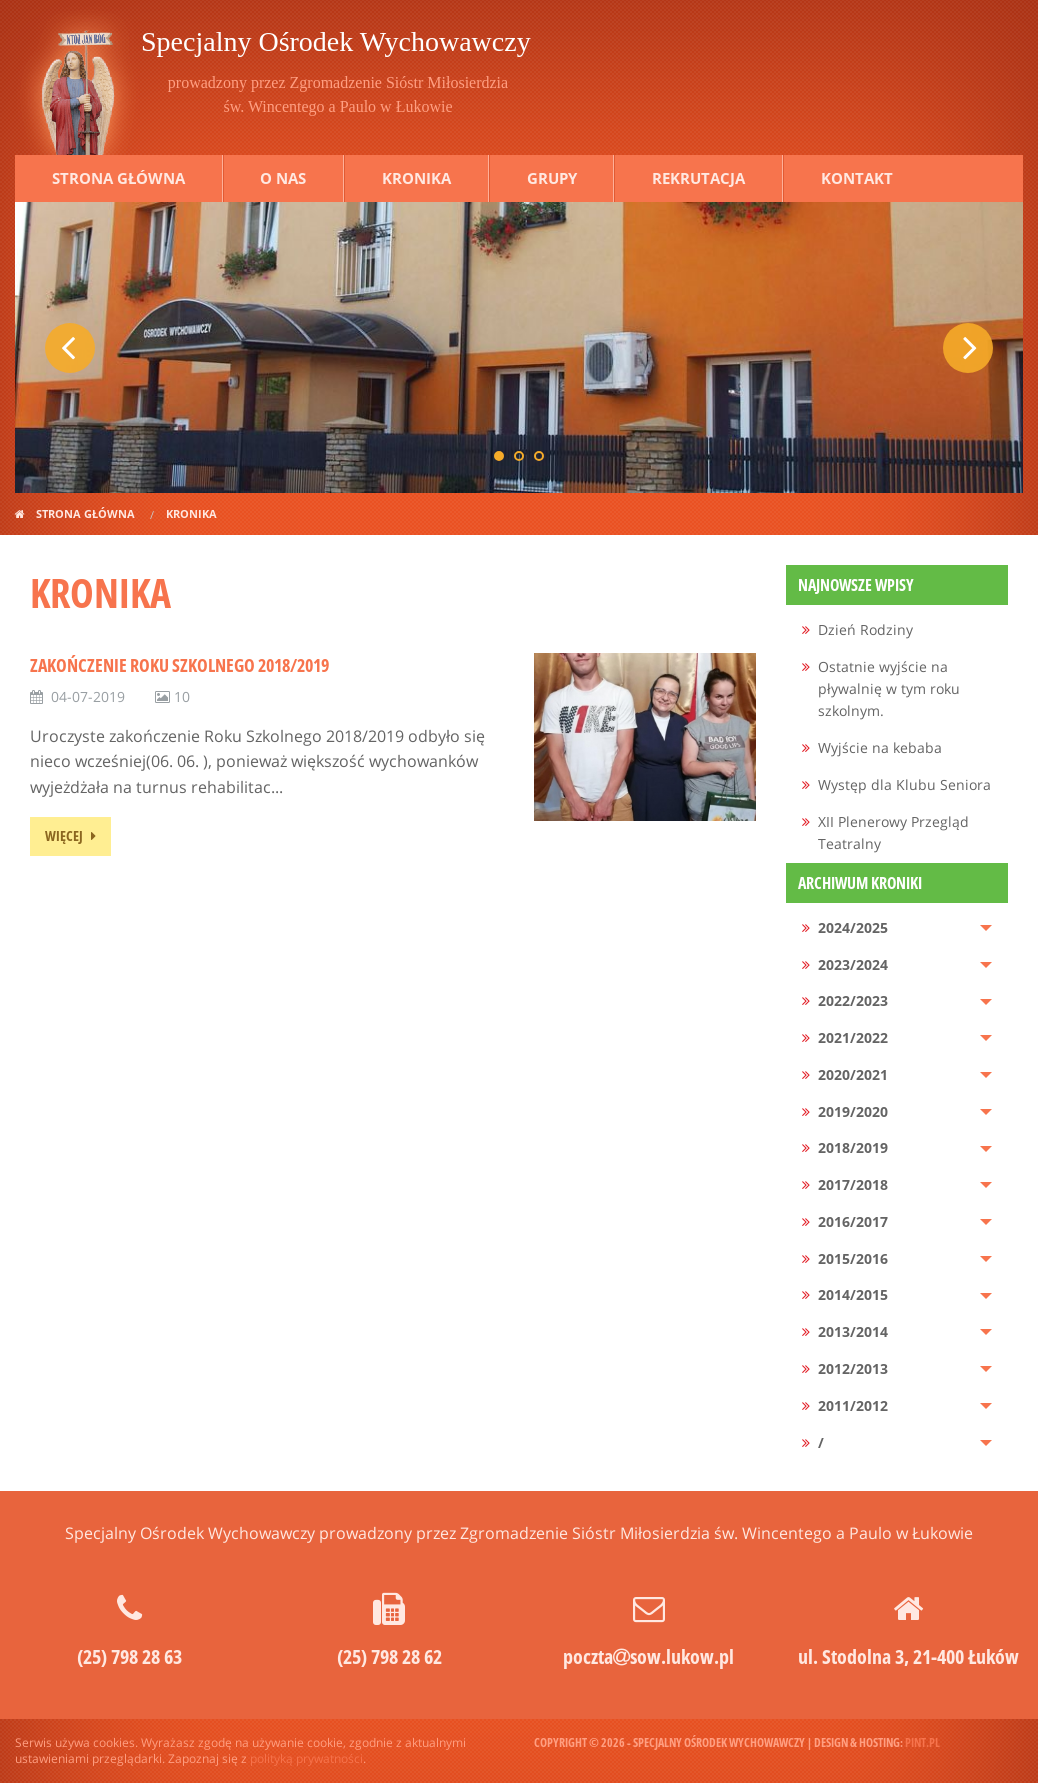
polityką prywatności (306, 1758)
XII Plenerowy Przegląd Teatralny (893, 832)
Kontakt (857, 178)
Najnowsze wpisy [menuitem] (856, 585)
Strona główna (118, 178)
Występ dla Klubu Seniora (904, 784)
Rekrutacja (698, 178)
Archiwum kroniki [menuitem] (860, 883)
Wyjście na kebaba (880, 747)
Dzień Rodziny (865, 629)
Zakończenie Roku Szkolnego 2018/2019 (179, 665)
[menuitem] (897, 630)
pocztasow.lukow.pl (648, 1656)
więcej (64, 835)
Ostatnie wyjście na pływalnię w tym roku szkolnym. (889, 689)
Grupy (552, 178)
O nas (283, 178)
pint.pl (922, 1742)
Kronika (416, 178)
